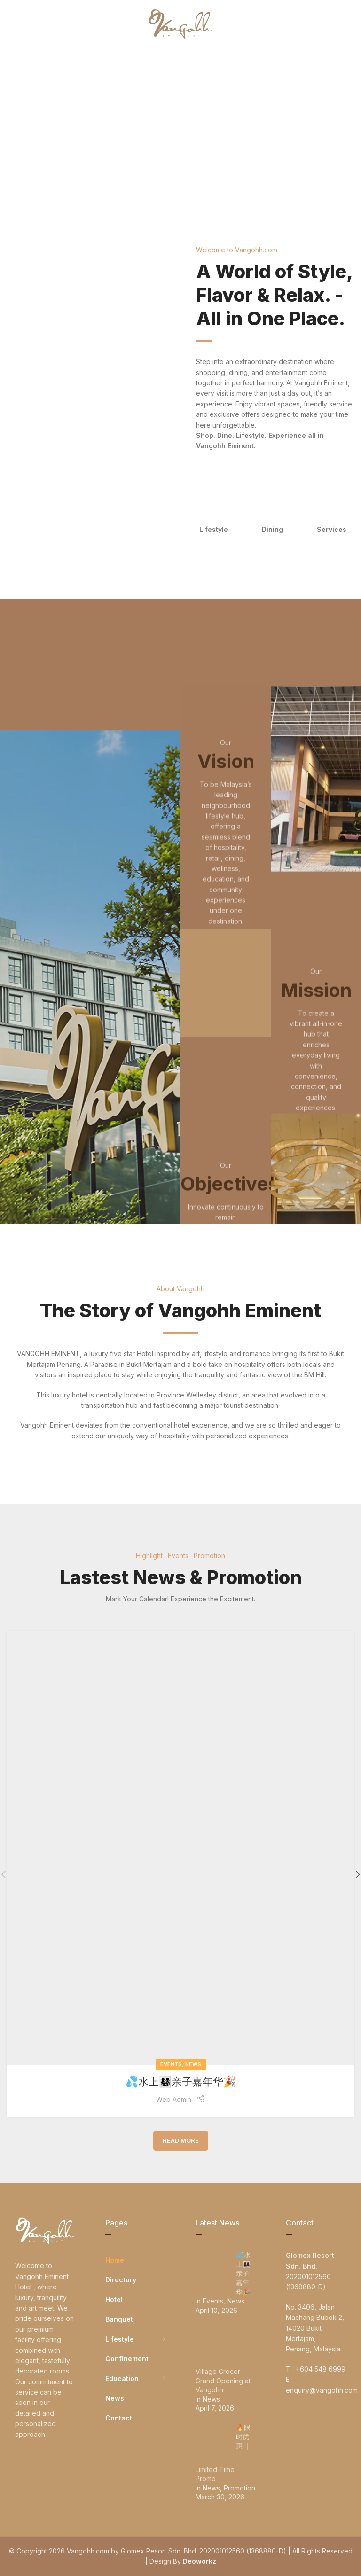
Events (171, 2064)
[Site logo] (180, 23)
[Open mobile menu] (23, 23)
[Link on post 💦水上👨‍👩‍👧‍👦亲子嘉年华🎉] (180, 1848)
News (193, 2064)
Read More (181, 2140)
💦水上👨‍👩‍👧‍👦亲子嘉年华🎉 (181, 2082)
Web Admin (173, 2099)
